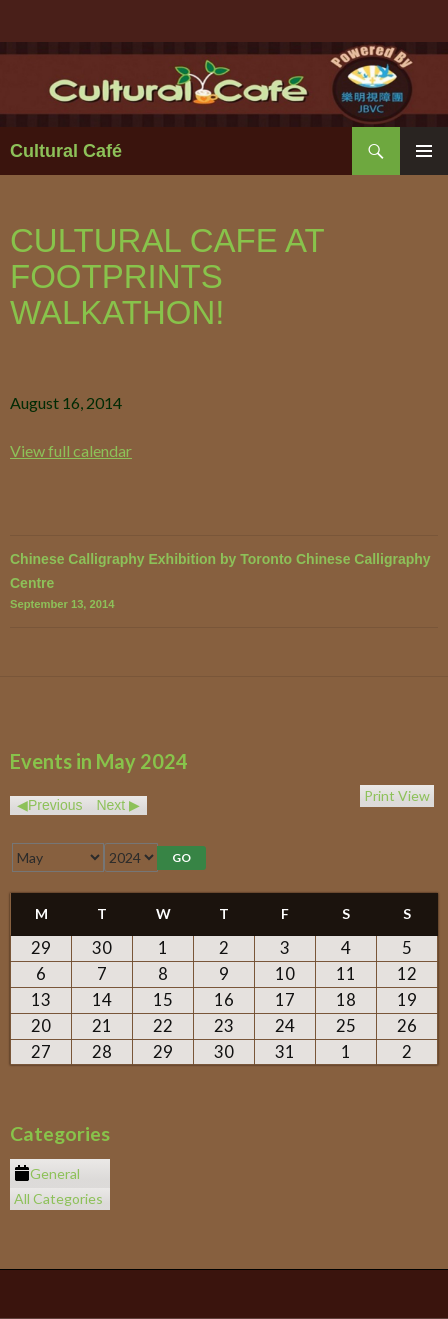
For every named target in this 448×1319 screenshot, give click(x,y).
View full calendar (71, 450)
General (47, 1174)
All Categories (58, 1198)
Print (397, 795)
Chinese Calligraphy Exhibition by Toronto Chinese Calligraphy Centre (224, 582)
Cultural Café (66, 151)
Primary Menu (424, 151)
